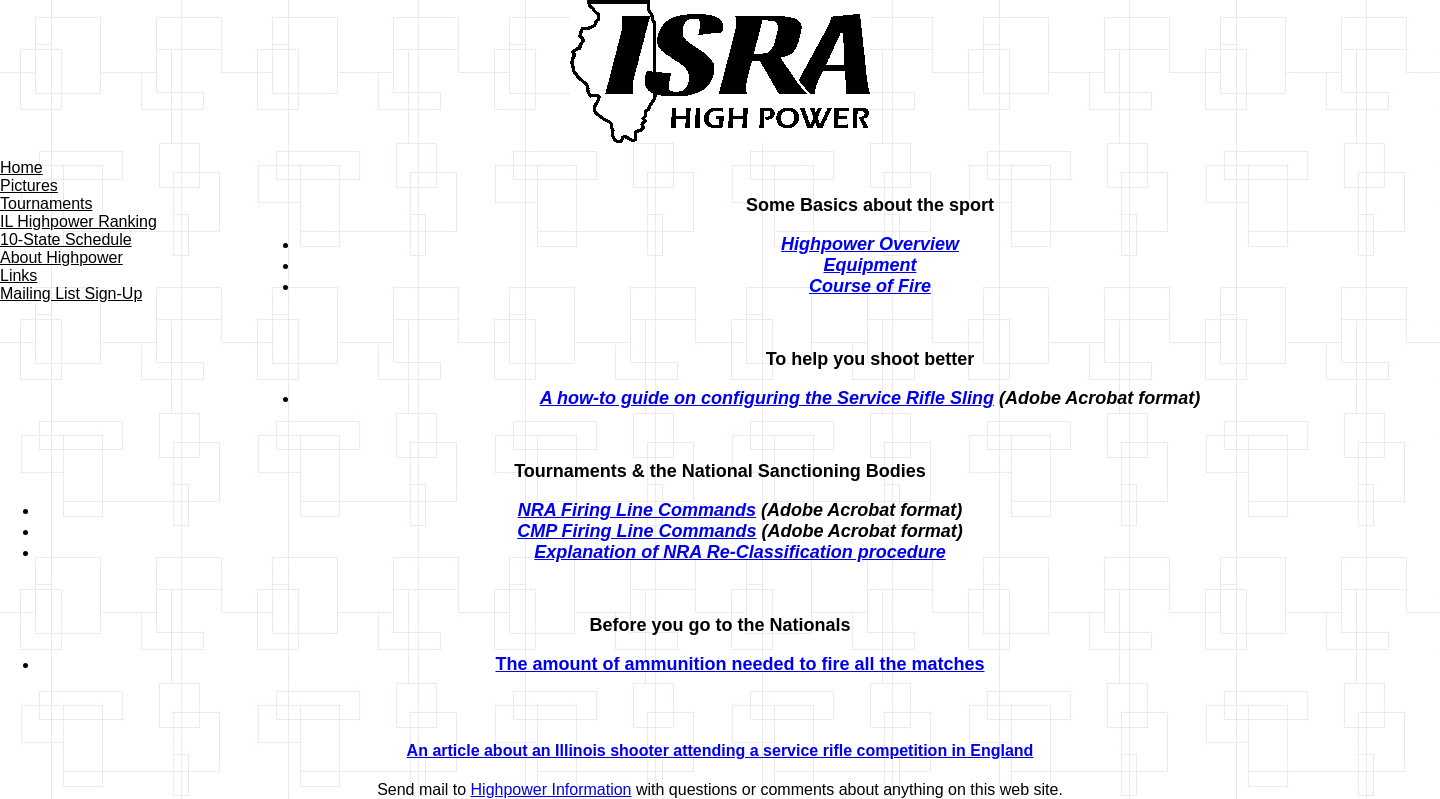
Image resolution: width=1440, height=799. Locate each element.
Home (21, 167)
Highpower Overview (870, 244)
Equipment (870, 265)
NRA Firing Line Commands (637, 510)
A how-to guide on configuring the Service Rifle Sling (767, 398)
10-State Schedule (66, 239)
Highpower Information (551, 789)
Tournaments (46, 203)
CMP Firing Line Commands (636, 531)
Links (18, 275)
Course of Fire (870, 286)
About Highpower (61, 257)
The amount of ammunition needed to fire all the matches (739, 664)
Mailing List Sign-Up (71, 293)
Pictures (29, 185)
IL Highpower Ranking (78, 221)
